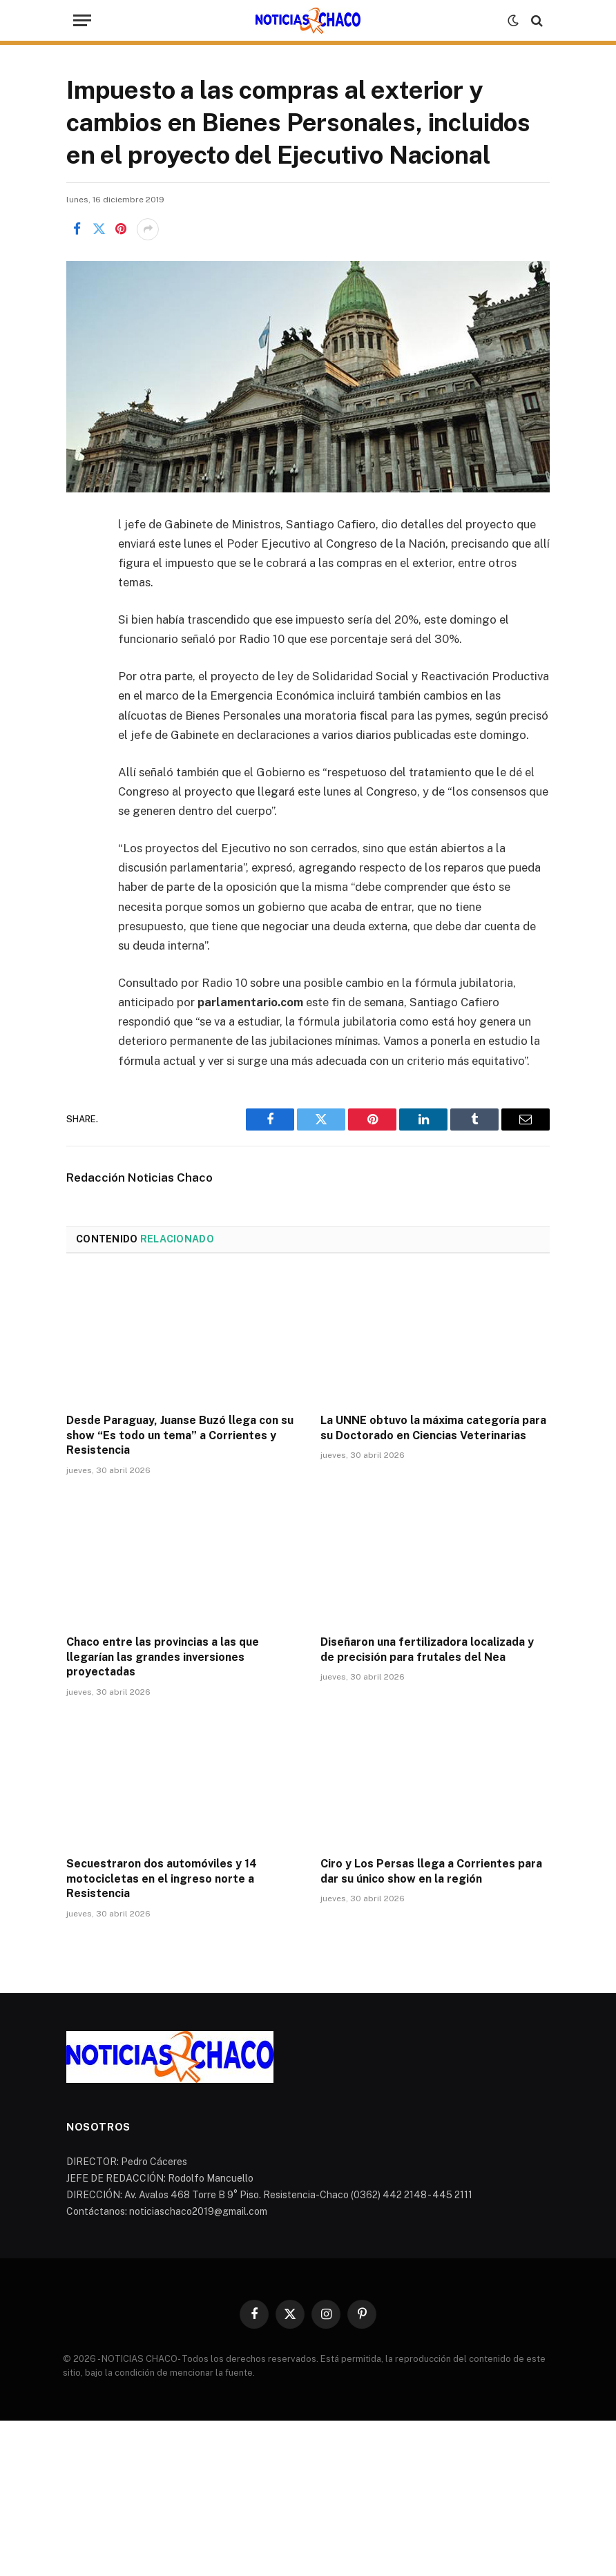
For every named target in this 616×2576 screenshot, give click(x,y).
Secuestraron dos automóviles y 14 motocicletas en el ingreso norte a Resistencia (161, 1879)
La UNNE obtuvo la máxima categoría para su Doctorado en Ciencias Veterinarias (433, 1428)
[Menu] (82, 20)
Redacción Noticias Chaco (139, 1177)
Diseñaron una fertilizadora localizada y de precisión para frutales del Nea (427, 1649)
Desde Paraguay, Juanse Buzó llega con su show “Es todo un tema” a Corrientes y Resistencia (179, 1435)
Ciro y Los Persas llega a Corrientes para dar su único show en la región (431, 1871)
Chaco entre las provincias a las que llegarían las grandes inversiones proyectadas (162, 1657)
